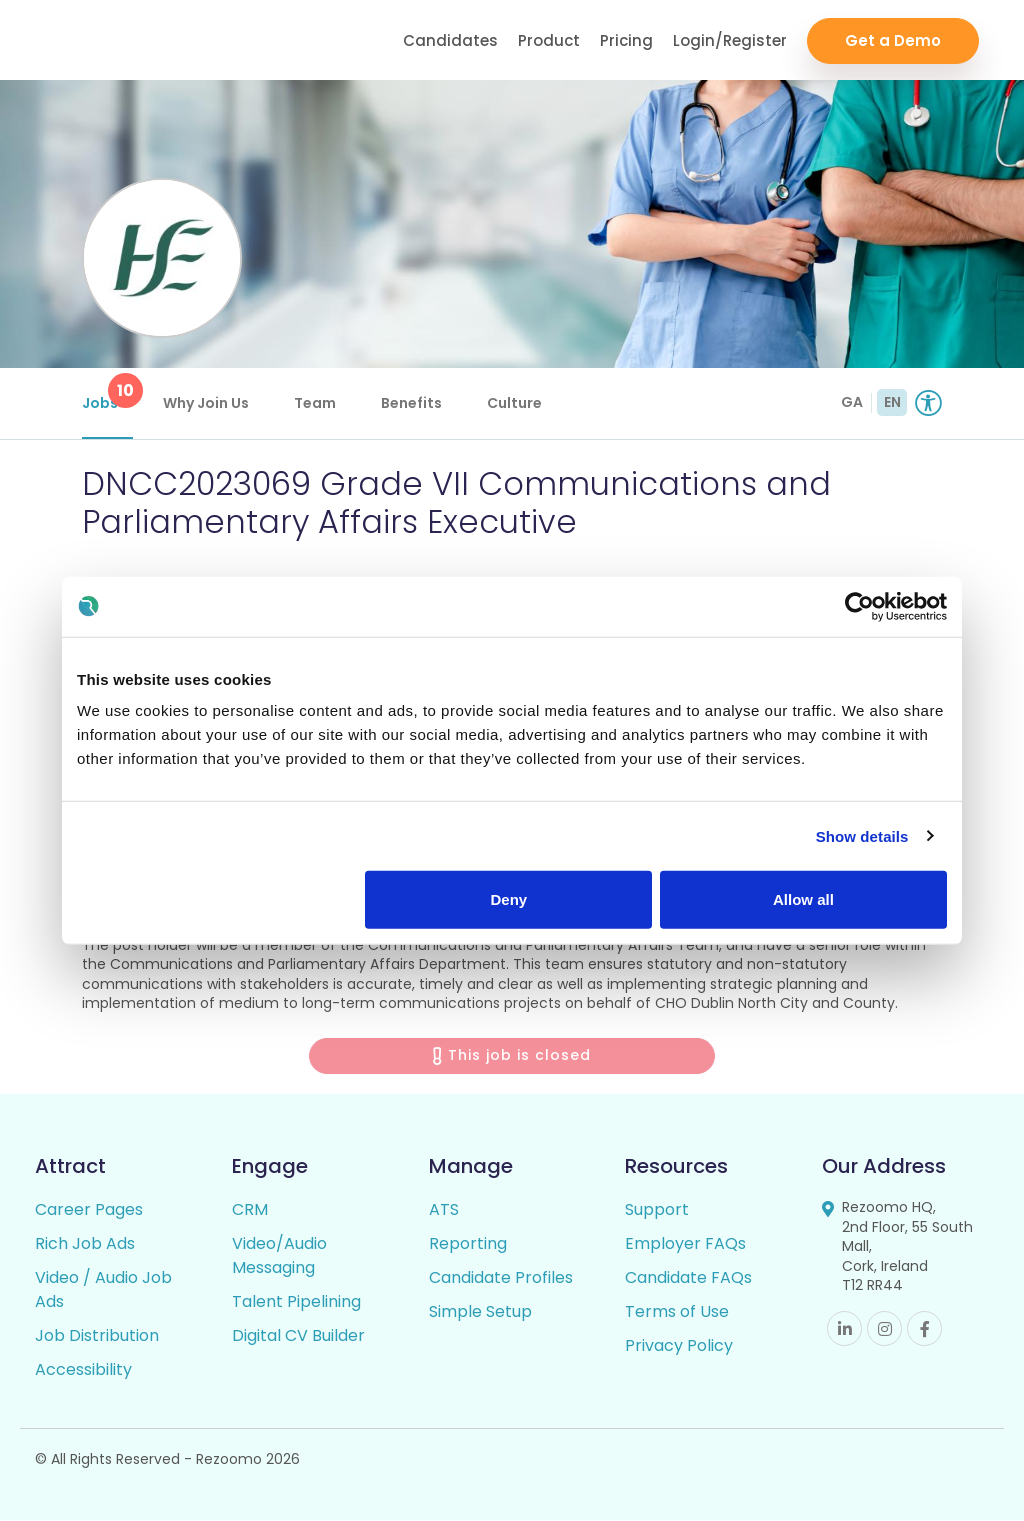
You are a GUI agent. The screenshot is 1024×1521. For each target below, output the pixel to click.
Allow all (803, 899)
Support (657, 1210)
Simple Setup (480, 1312)
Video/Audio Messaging (279, 1256)
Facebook (924, 1329)
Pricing (626, 40)
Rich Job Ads (85, 1244)
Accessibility (83, 1370)
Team (315, 403)
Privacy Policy (679, 1346)
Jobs (107, 393)
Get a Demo (893, 40)
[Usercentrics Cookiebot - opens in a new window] (859, 606)
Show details (862, 835)
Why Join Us (206, 403)
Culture (514, 403)
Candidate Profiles (501, 1278)
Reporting (468, 1244)
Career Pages (89, 1210)
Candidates (450, 40)
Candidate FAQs (688, 1278)
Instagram (884, 1329)
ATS (444, 1210)
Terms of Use (677, 1312)
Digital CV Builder (298, 1336)
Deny (509, 899)
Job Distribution (97, 1336)
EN (892, 402)
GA (852, 402)
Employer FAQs (685, 1244)
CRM (250, 1210)
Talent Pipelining (296, 1302)
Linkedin (844, 1329)
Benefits (411, 403)
